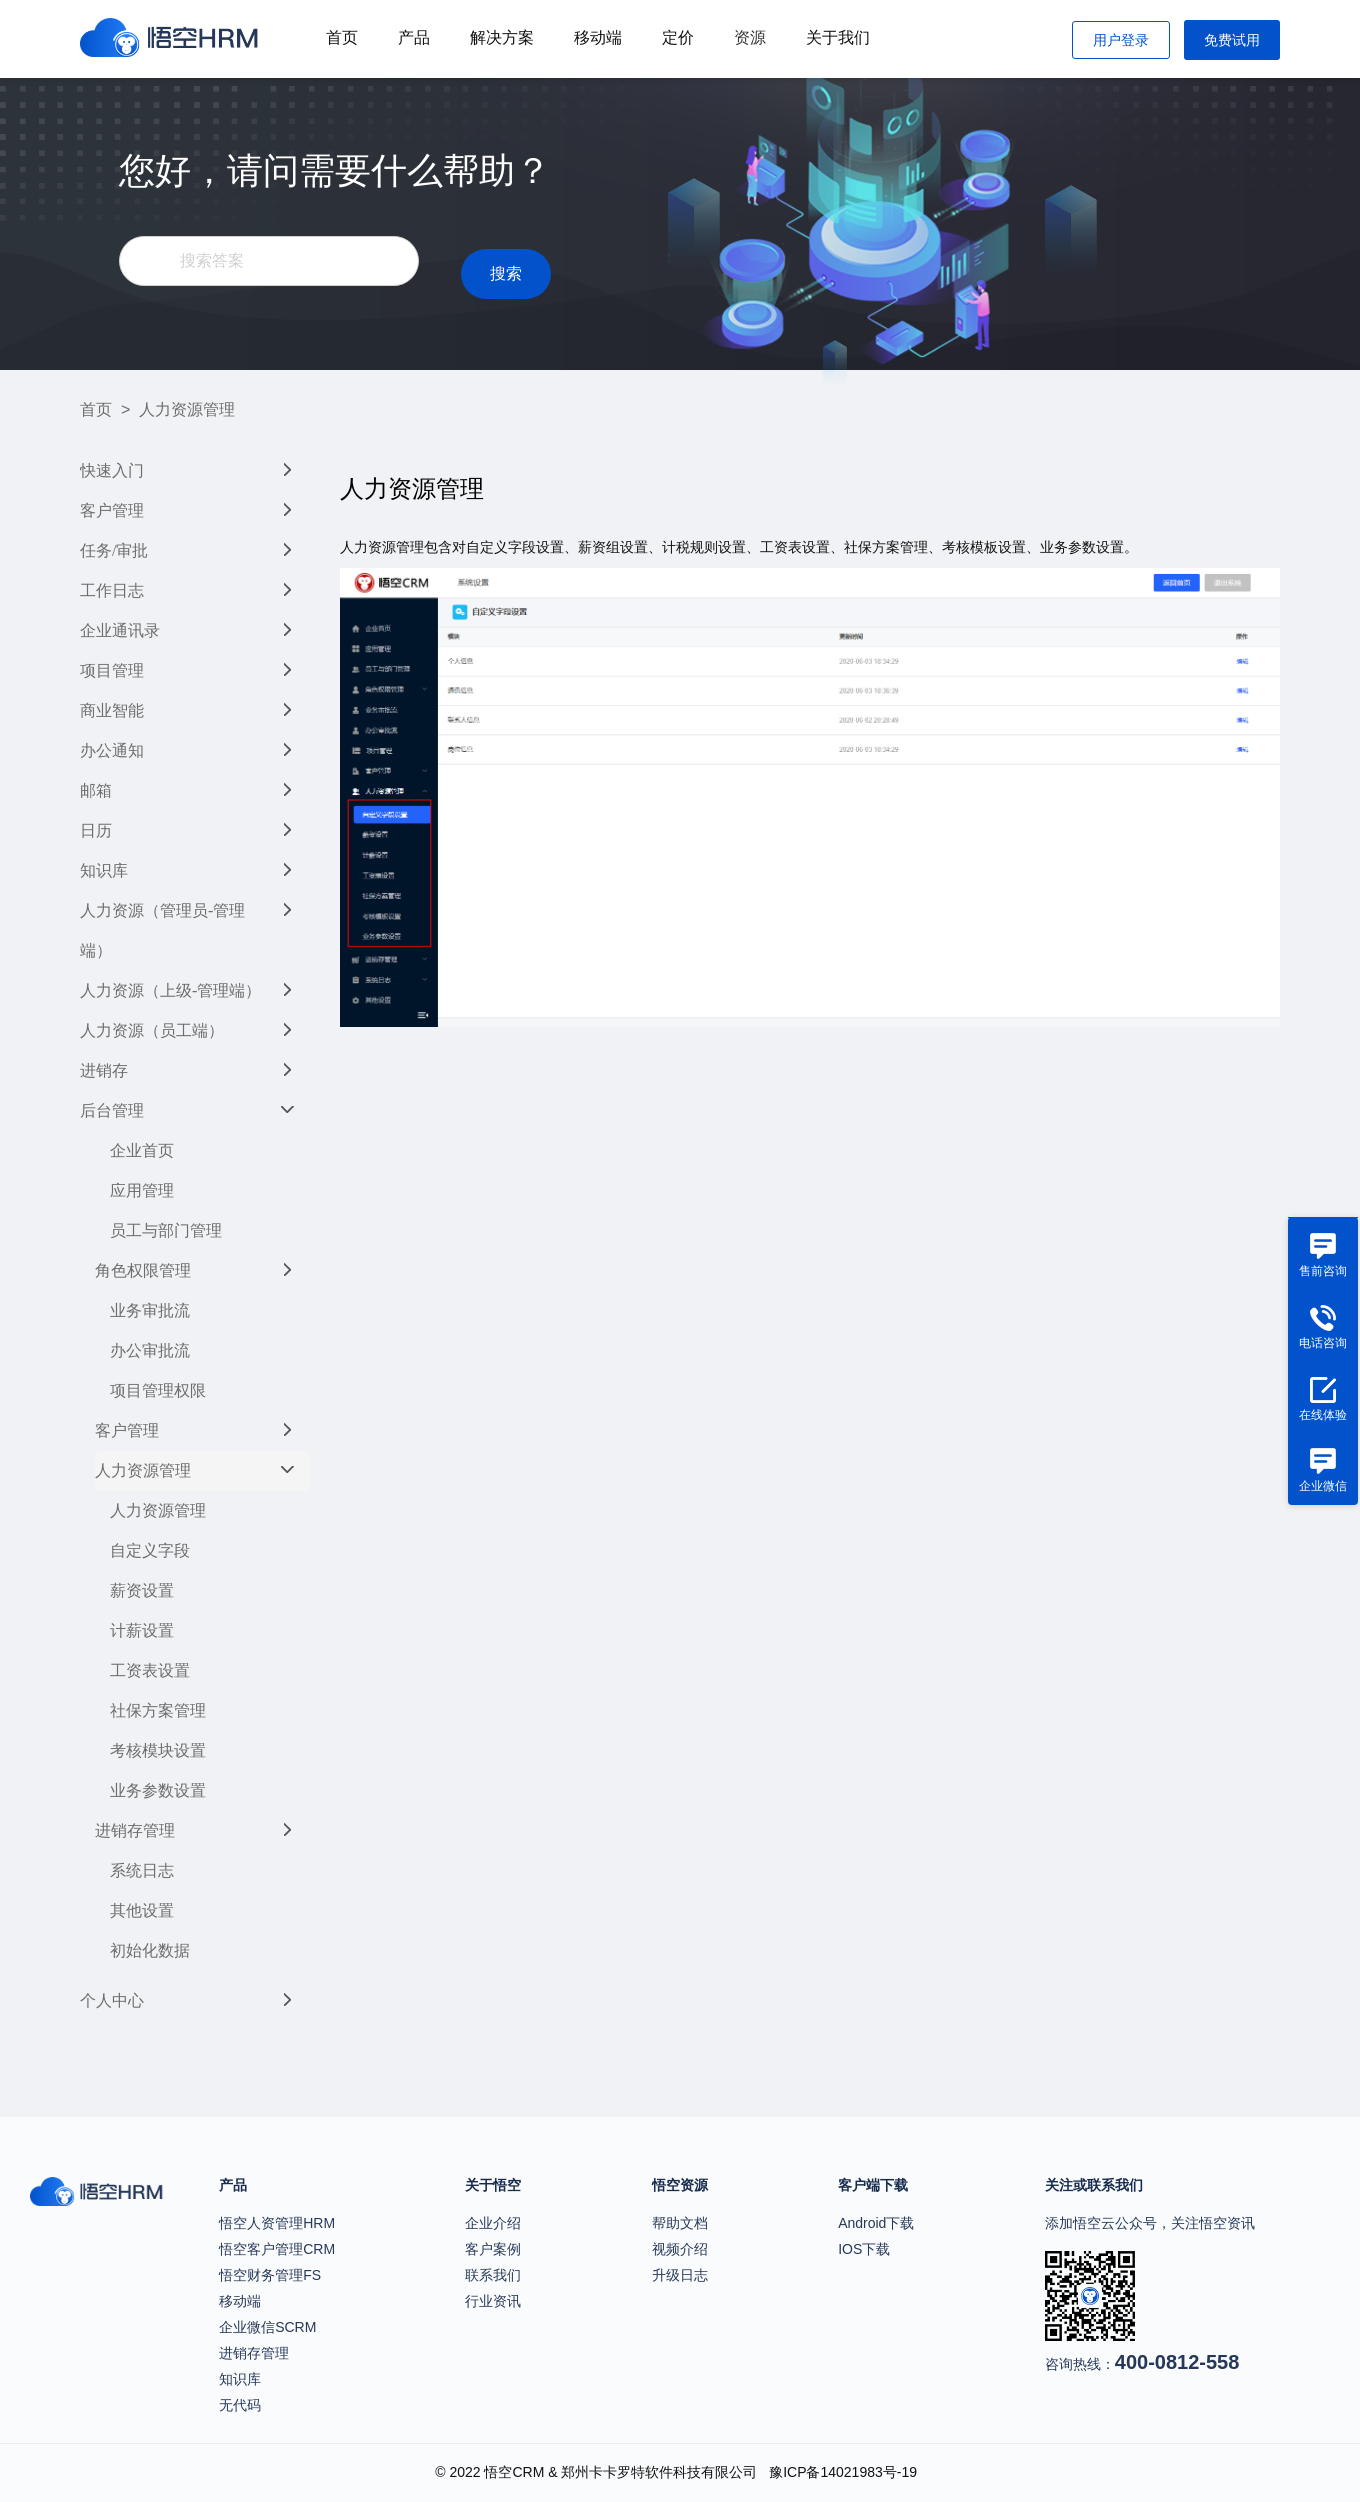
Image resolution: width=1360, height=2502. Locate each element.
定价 (678, 37)
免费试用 (1232, 40)
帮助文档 (680, 2223)
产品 (414, 37)
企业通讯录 (120, 630)
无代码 (240, 2405)
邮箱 (96, 790)
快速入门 (112, 470)
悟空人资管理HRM (277, 2223)
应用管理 (142, 1190)
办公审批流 (150, 1350)
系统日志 (142, 1870)
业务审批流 (150, 1310)
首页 (342, 37)
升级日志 (680, 2275)
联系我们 (493, 2275)
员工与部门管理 (166, 1230)
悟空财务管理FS (270, 2275)
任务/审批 (114, 550)
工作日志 (112, 590)
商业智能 (112, 710)
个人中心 (112, 2000)
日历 (96, 830)
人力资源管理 (143, 1470)
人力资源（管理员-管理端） (162, 930)
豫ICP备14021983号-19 (843, 2472)
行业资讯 (493, 2301)
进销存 (104, 1070)
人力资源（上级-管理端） (170, 990)
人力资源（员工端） (152, 1030)
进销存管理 (135, 1830)
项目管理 (112, 670)
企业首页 (142, 1150)
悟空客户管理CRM (277, 2249)
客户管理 (112, 510)
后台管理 (112, 1110)
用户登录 (1121, 40)
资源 (750, 37)
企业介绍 (493, 2223)
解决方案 (502, 37)
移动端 (598, 37)
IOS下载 (864, 2249)
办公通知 (112, 750)
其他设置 (142, 1910)
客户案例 (493, 2249)
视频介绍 (680, 2249)
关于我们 (838, 37)
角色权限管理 (143, 1270)
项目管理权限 (158, 1390)
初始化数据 (150, 1950)
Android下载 (876, 2223)
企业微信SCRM (267, 2327)
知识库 (104, 870)
